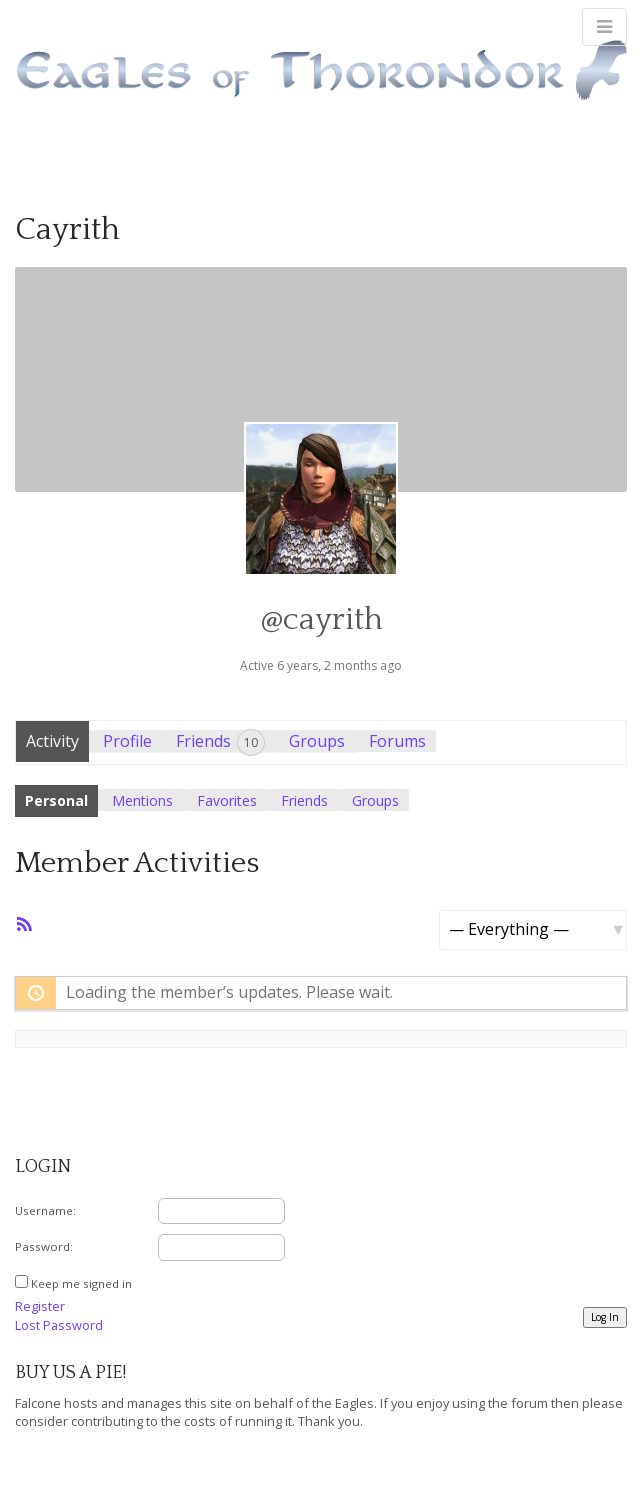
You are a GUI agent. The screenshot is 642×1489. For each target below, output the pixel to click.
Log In (605, 1317)
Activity (52, 741)
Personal (56, 800)
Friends (220, 742)
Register (40, 1306)
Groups (317, 741)
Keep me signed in (81, 1283)
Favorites (227, 800)
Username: (45, 1210)
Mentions (142, 800)
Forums (397, 741)
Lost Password (59, 1325)
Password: (44, 1246)
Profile (127, 741)
